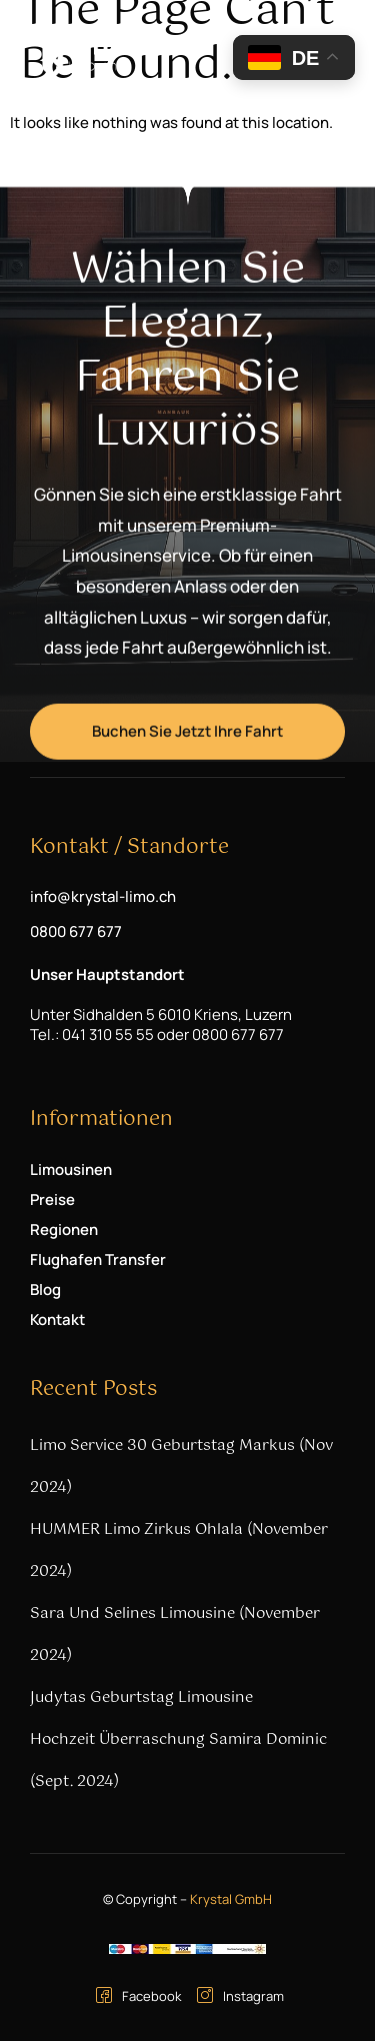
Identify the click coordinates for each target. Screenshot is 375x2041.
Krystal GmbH (231, 1899)
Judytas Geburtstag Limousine (141, 1697)
